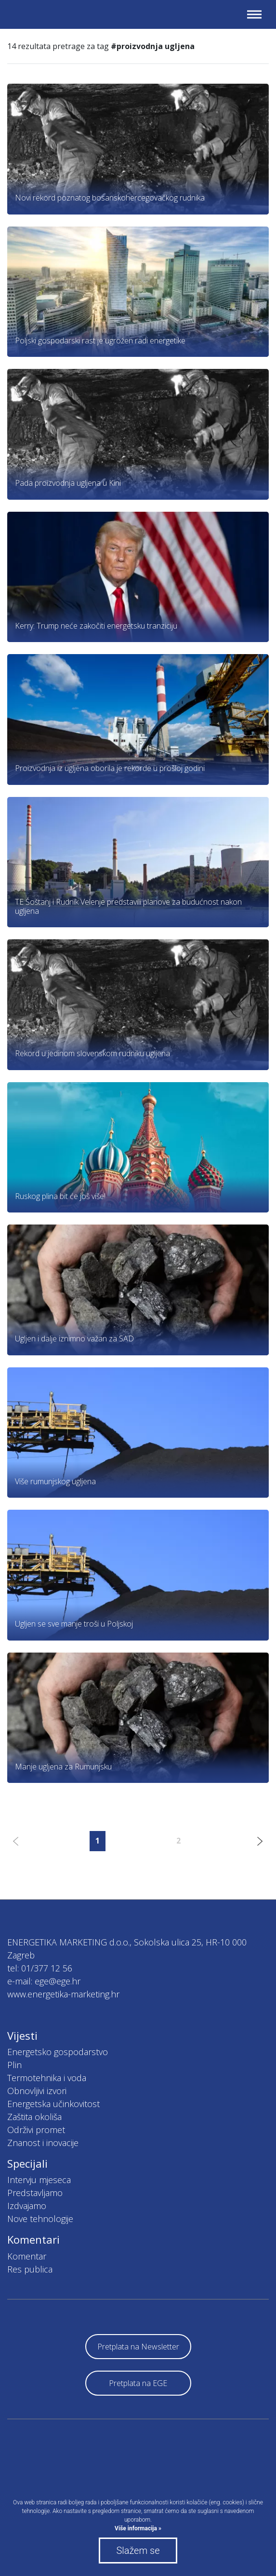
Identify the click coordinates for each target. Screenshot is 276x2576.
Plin (14, 2065)
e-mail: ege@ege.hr (43, 1981)
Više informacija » (138, 2528)
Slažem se (137, 2550)
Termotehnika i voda (46, 2078)
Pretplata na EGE (138, 2383)
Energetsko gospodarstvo (57, 2052)
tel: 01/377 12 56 (39, 1968)
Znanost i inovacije (43, 2142)
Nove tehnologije (40, 2218)
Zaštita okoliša (34, 2116)
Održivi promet (36, 2129)
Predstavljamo (35, 2192)
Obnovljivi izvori (36, 2090)
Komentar (26, 2256)
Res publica (30, 2269)
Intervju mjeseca (39, 2179)
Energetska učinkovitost (53, 2103)
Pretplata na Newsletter (138, 2346)
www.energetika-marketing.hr (63, 1994)
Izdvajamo (26, 2205)
